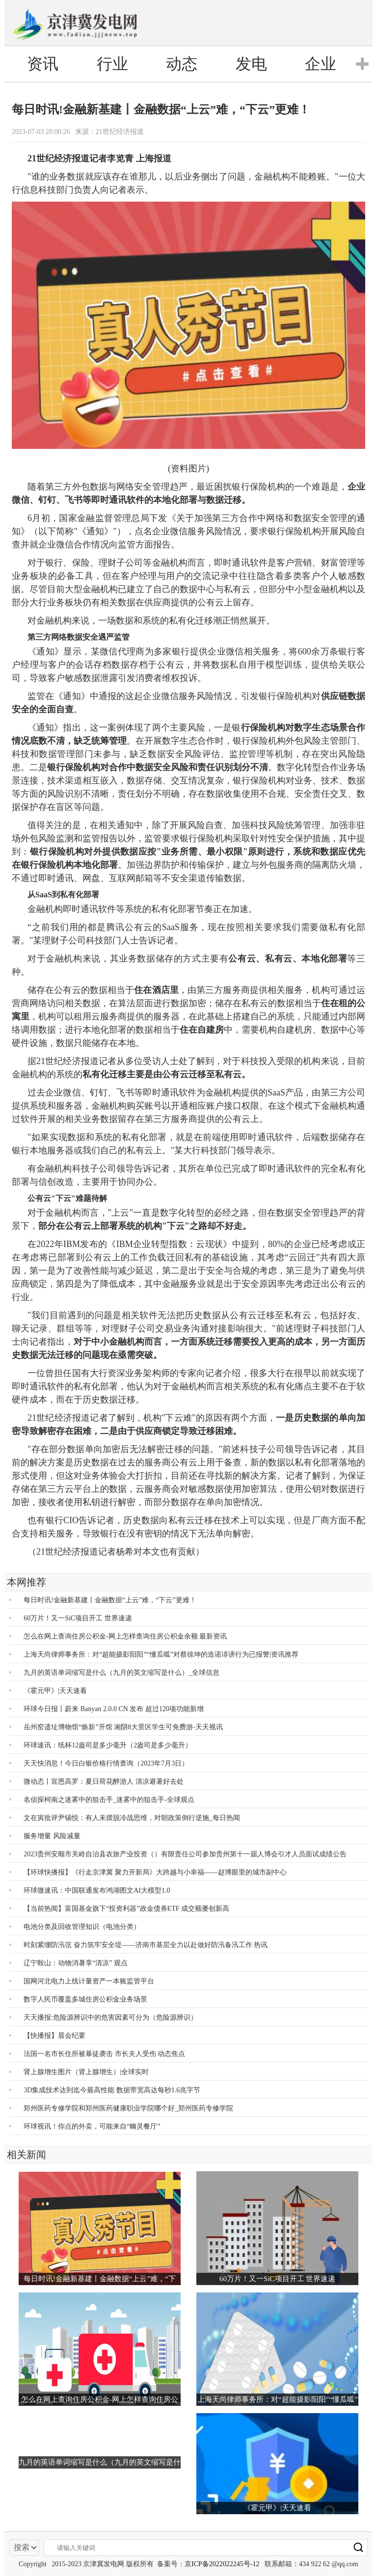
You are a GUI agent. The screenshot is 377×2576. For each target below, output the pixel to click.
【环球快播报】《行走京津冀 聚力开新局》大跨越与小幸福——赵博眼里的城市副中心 (155, 1872)
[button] (362, 64)
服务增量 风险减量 (52, 1836)
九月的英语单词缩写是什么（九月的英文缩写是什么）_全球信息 (121, 1672)
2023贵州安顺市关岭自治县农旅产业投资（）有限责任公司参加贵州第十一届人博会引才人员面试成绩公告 (185, 1854)
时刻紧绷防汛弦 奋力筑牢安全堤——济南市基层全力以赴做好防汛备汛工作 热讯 (146, 1945)
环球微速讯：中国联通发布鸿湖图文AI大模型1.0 (97, 1890)
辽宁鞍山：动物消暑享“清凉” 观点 (76, 1963)
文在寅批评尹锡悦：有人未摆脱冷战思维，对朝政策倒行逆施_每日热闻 (132, 1817)
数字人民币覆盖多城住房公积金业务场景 (85, 1999)
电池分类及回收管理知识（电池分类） (82, 1926)
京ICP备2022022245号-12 (222, 2564)
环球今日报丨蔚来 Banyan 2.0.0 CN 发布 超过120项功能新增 (114, 1709)
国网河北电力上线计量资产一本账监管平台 (89, 1981)
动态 (181, 64)
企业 (320, 64)
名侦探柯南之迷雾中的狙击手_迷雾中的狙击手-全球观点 (109, 1799)
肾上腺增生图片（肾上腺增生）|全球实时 (86, 2072)
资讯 (42, 64)
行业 (112, 64)
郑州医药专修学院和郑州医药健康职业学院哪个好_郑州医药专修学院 (128, 2108)
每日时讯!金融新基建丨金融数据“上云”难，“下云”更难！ (110, 1600)
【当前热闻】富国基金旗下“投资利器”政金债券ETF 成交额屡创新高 (126, 1908)
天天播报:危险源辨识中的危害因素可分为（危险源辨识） (110, 2017)
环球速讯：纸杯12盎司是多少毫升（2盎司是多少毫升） (108, 1745)
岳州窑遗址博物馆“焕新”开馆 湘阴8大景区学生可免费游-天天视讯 (123, 1727)
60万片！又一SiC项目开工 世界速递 (78, 1618)
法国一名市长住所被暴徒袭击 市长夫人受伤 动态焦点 (104, 2053)
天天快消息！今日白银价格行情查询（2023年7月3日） (106, 1763)
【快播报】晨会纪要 (54, 2035)
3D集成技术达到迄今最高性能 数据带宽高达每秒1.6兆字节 (112, 2090)
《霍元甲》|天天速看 (55, 1690)
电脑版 (330, 23)
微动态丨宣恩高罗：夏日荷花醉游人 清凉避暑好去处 (104, 1781)
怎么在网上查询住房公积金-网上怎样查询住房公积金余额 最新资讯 (125, 1636)
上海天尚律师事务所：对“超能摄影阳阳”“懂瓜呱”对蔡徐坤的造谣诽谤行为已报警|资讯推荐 (161, 1654)
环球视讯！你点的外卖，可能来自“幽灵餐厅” (92, 2126)
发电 (251, 64)
